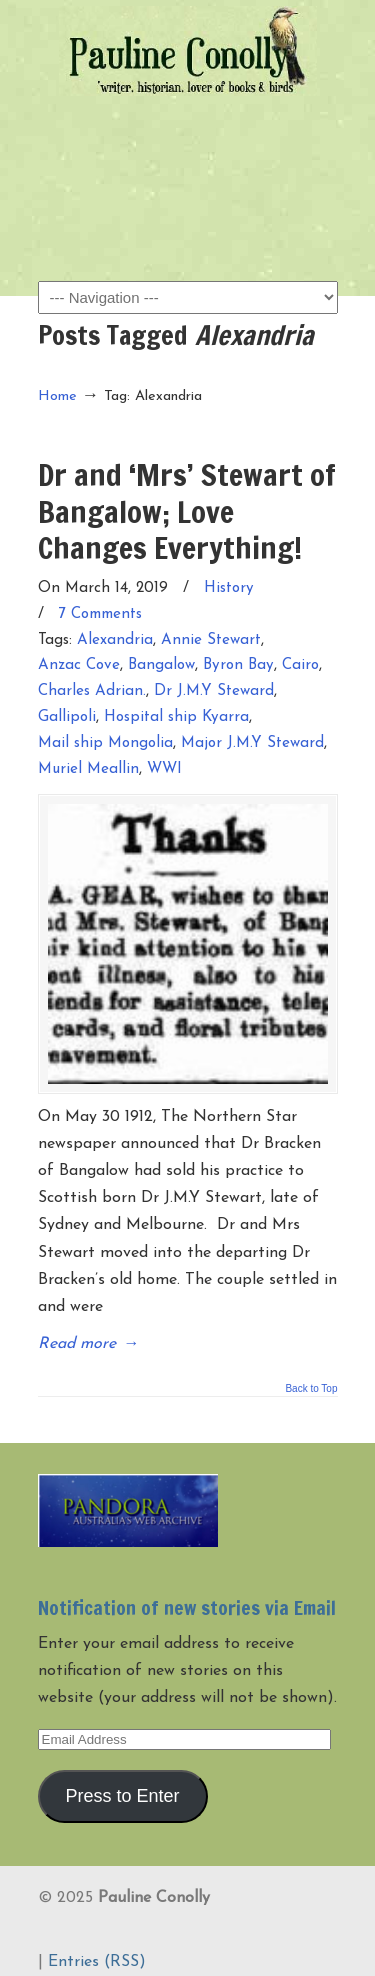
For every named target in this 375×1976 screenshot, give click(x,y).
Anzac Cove (79, 665)
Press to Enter (122, 1796)
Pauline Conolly (188, 51)
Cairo (300, 665)
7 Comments (100, 614)
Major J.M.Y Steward (252, 743)
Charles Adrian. (92, 691)
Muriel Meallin (88, 769)
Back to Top (311, 1389)
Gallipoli (67, 717)
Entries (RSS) (97, 1962)
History (229, 588)
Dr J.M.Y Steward (214, 691)
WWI (164, 769)
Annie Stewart (211, 640)
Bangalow (161, 665)
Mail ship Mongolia (105, 743)
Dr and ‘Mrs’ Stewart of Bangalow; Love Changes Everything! (187, 511)
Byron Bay (238, 665)
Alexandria (115, 640)
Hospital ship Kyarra (176, 717)
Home (57, 396)
